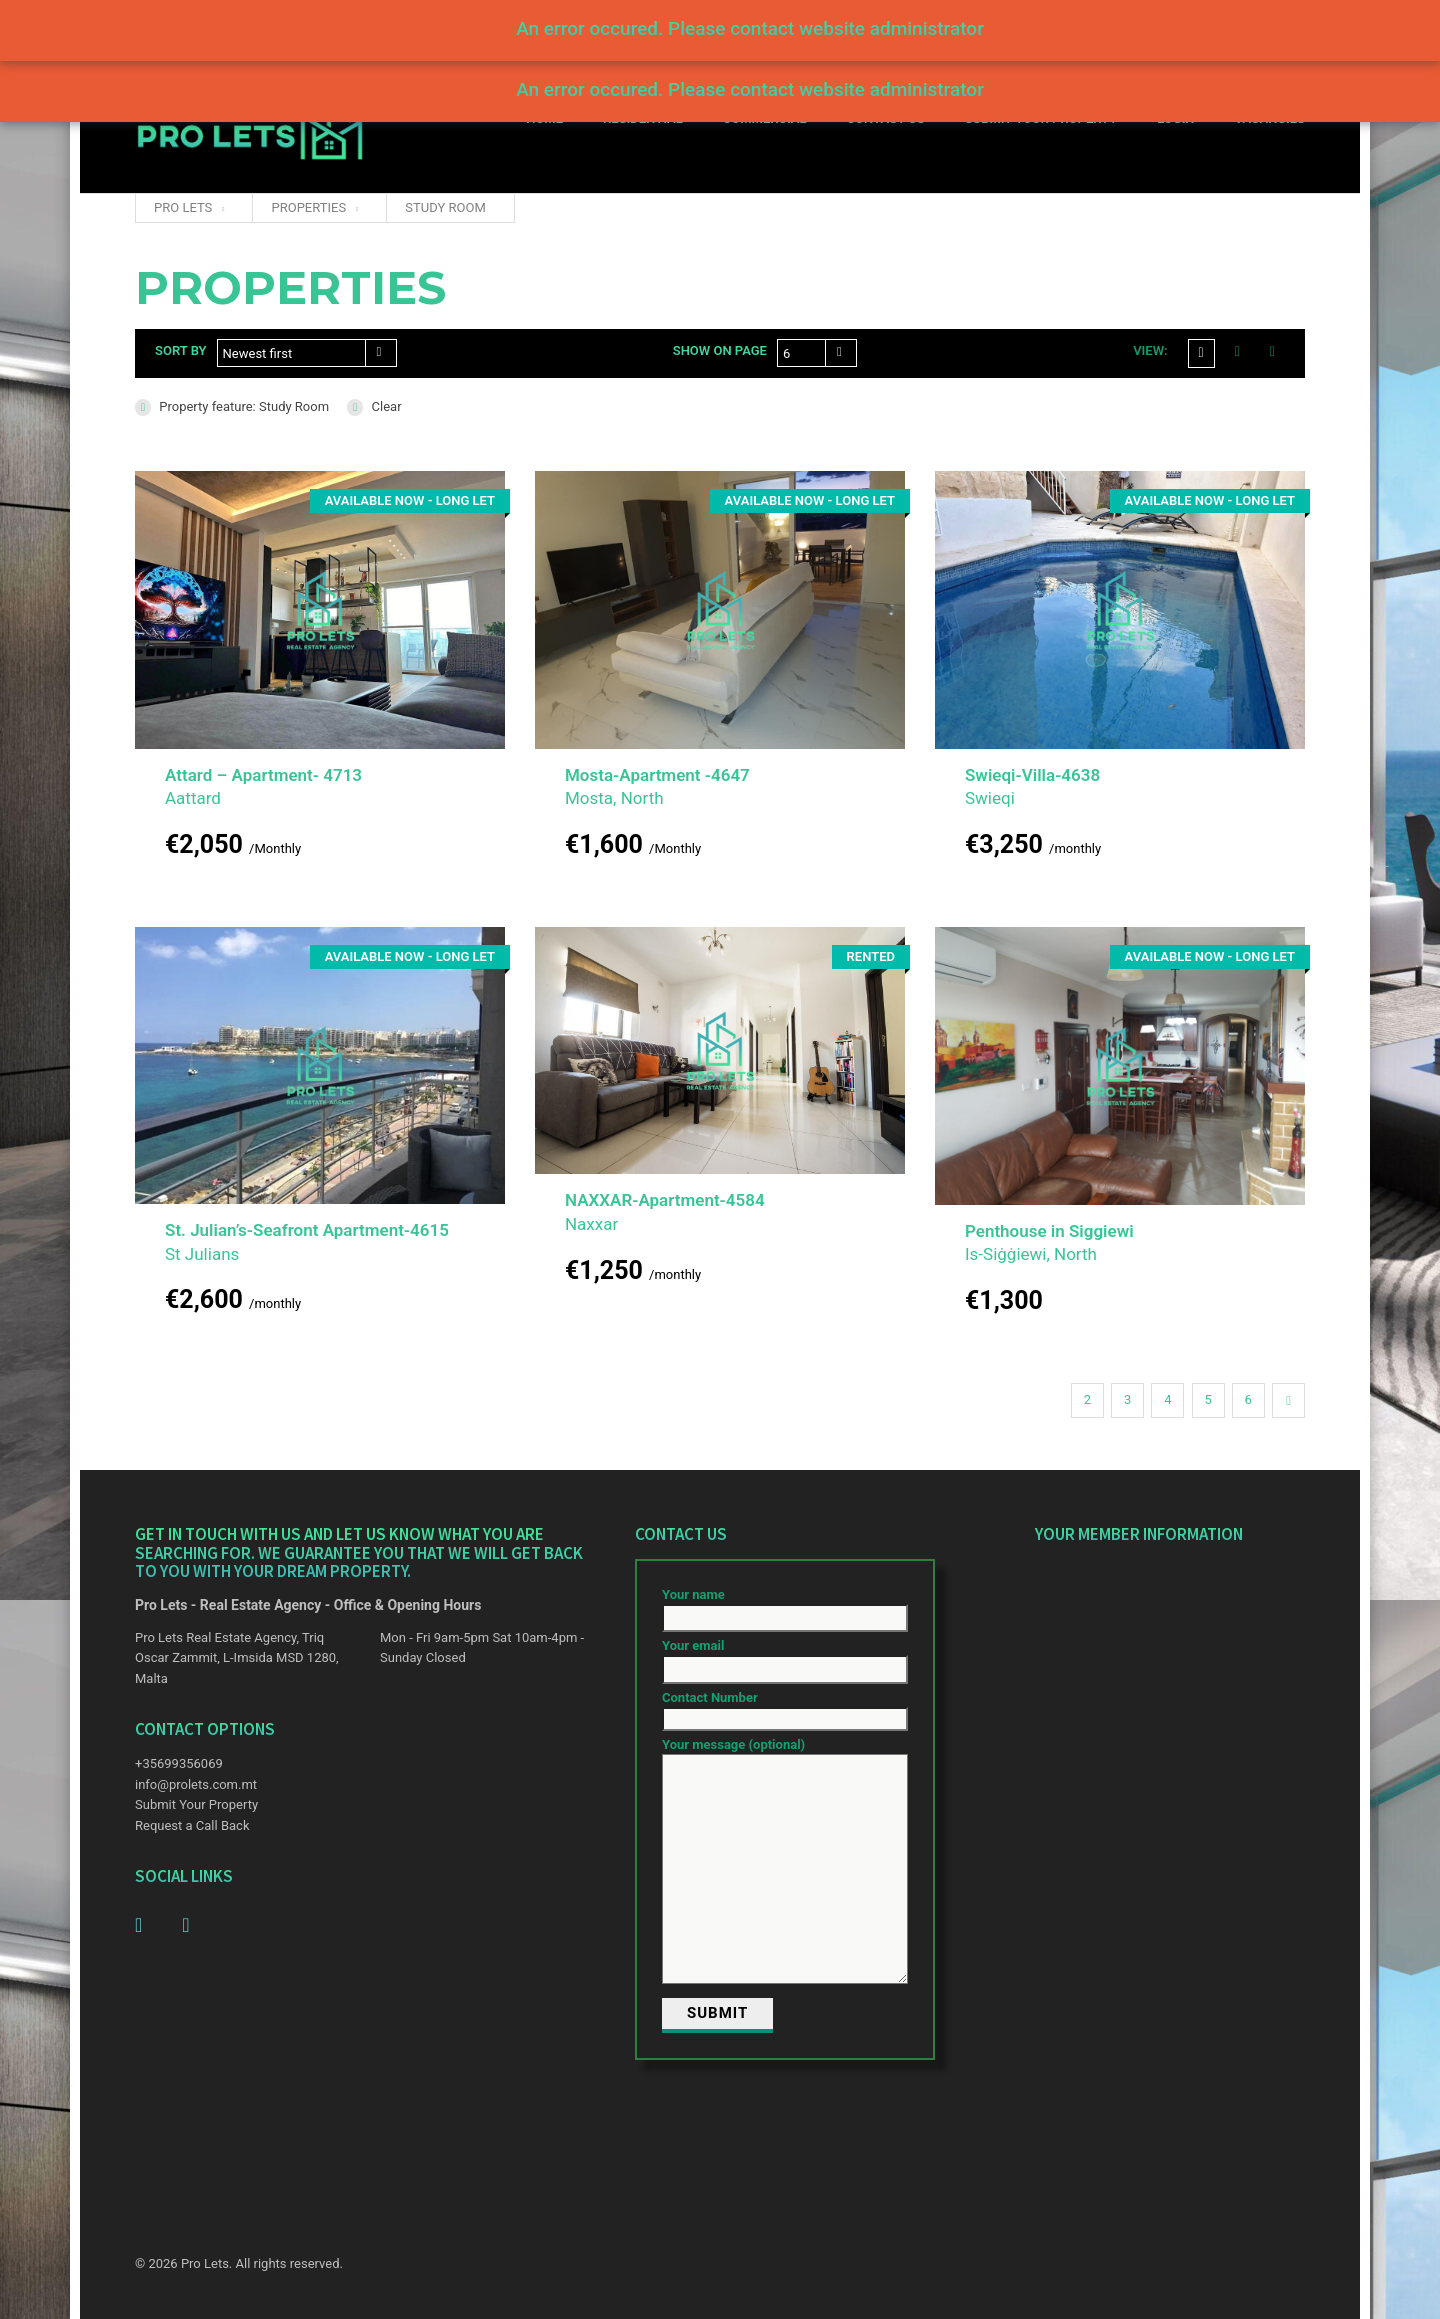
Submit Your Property (196, 1804)
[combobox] (307, 353)
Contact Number (785, 1708)
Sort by (181, 350)
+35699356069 (179, 1763)
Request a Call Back (192, 1825)
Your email (785, 1657)
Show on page (720, 350)
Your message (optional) (785, 1862)
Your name (785, 1606)
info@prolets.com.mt (196, 1784)
